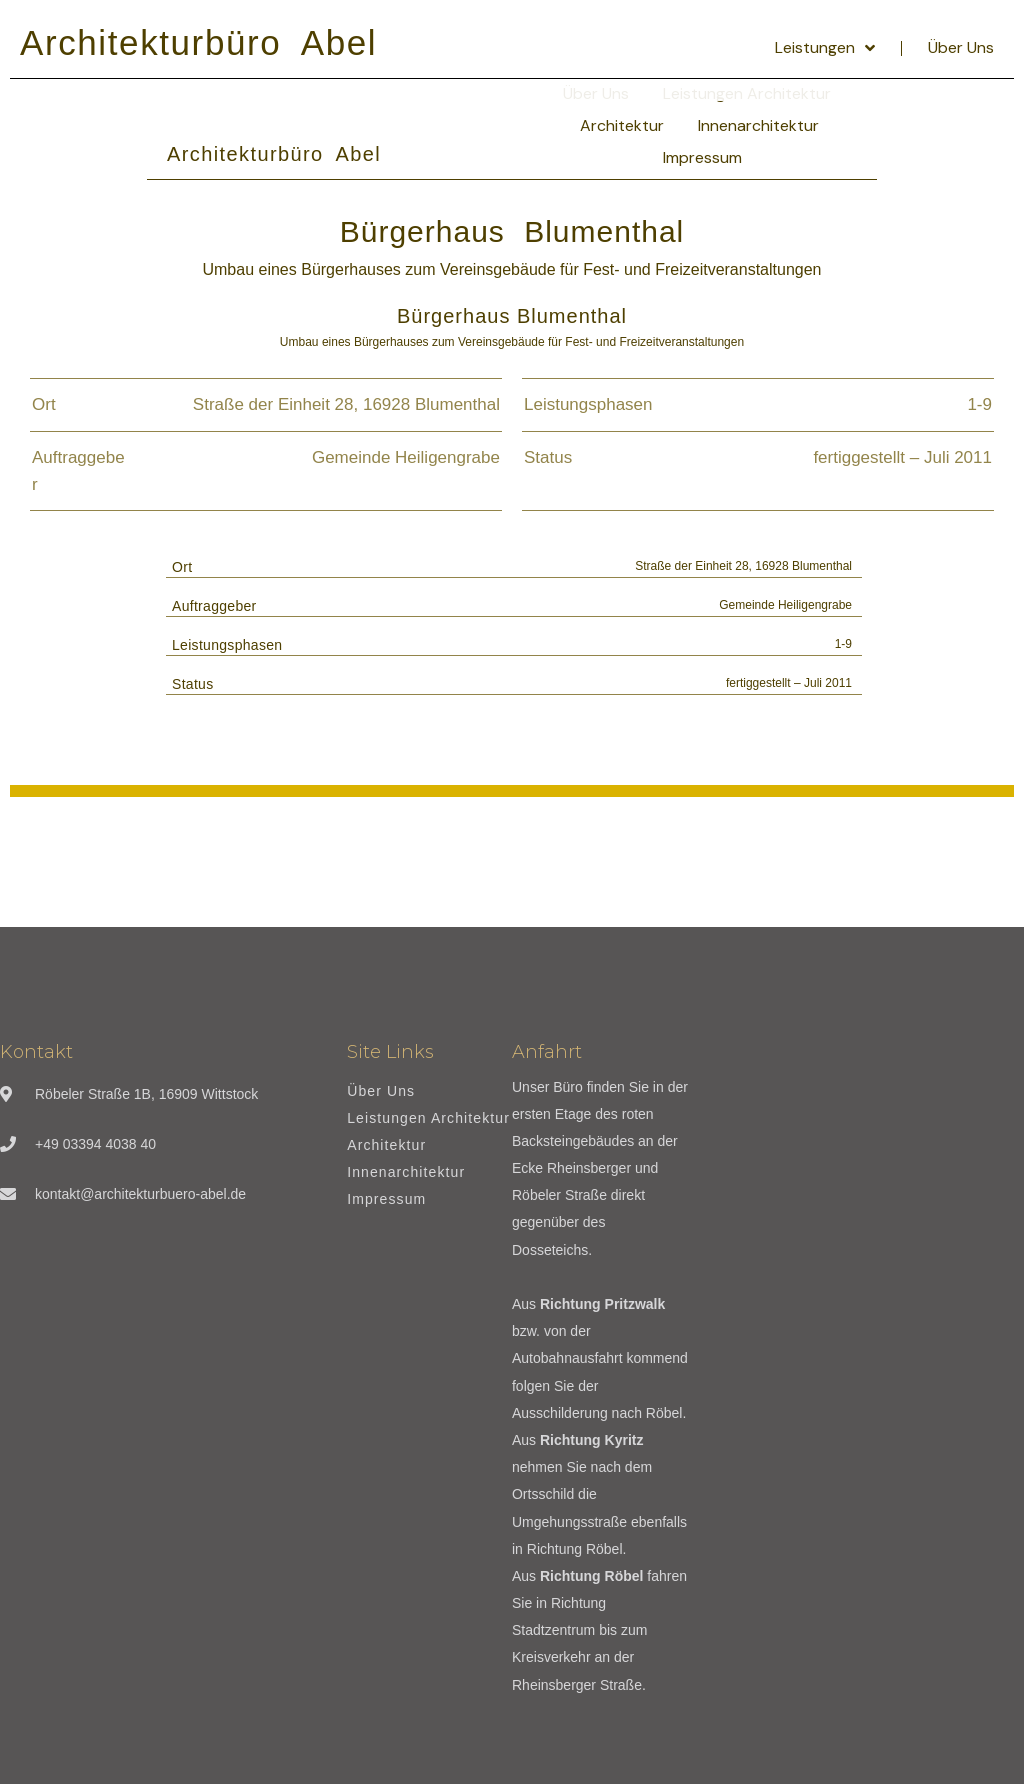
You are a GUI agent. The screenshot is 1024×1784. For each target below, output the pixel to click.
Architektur (622, 125)
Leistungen (825, 48)
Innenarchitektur (758, 125)
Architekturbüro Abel (198, 42)
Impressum (702, 157)
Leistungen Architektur (428, 1118)
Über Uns (961, 47)
